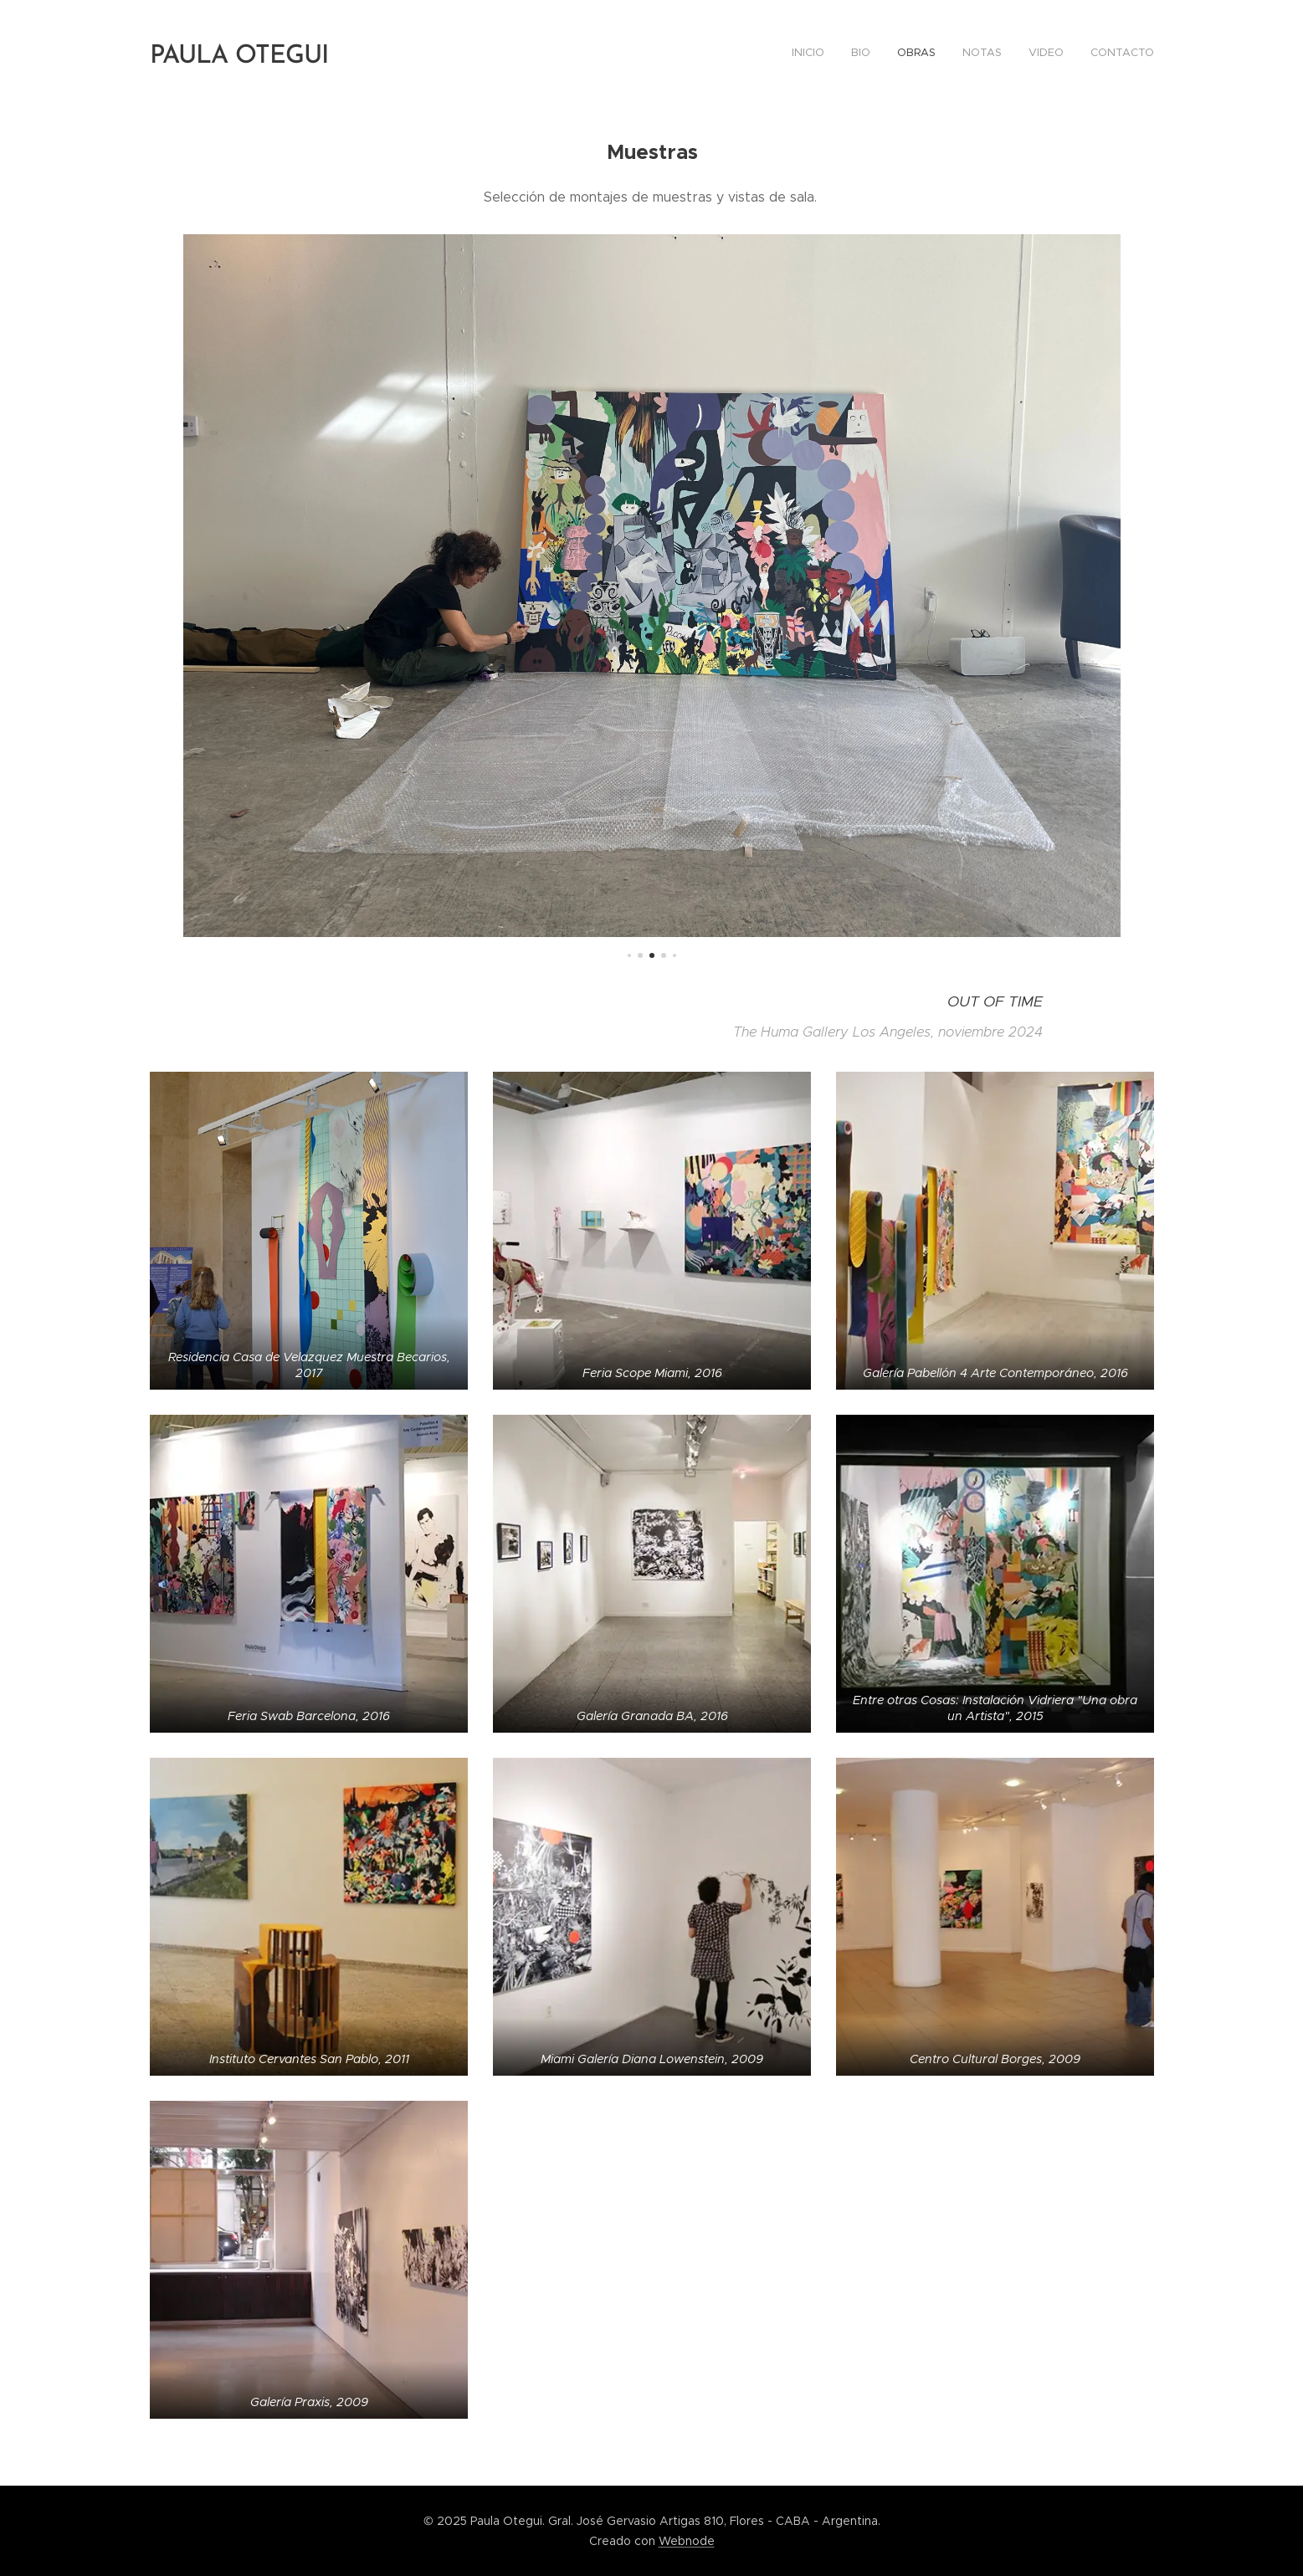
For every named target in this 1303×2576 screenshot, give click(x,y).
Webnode (687, 2540)
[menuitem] (1025, 54)
